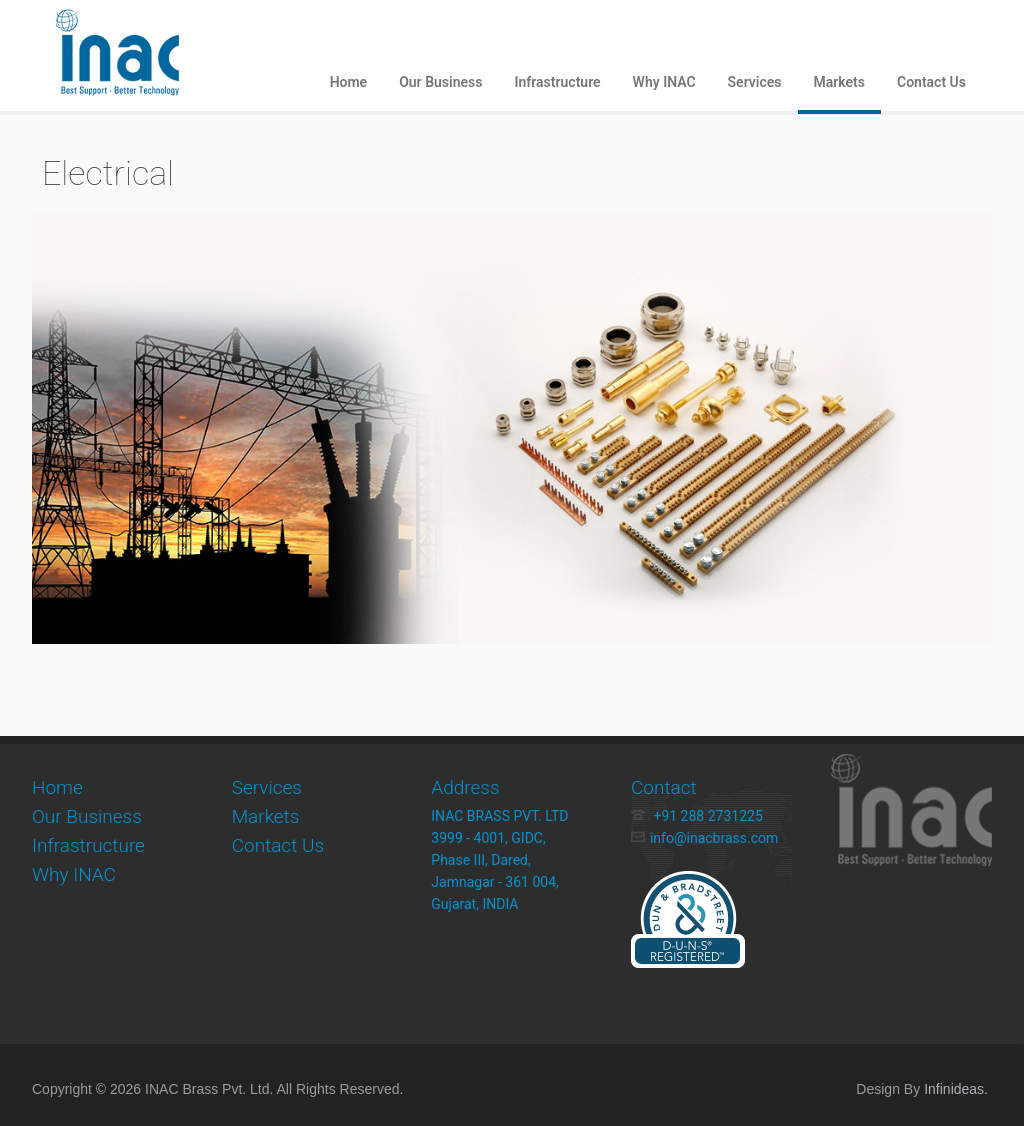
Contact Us (931, 82)
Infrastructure (557, 82)
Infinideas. (956, 1089)
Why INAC (664, 82)
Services (755, 82)
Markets (840, 82)
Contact (664, 787)
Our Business (440, 82)
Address (465, 787)
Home (349, 82)
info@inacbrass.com (704, 838)
